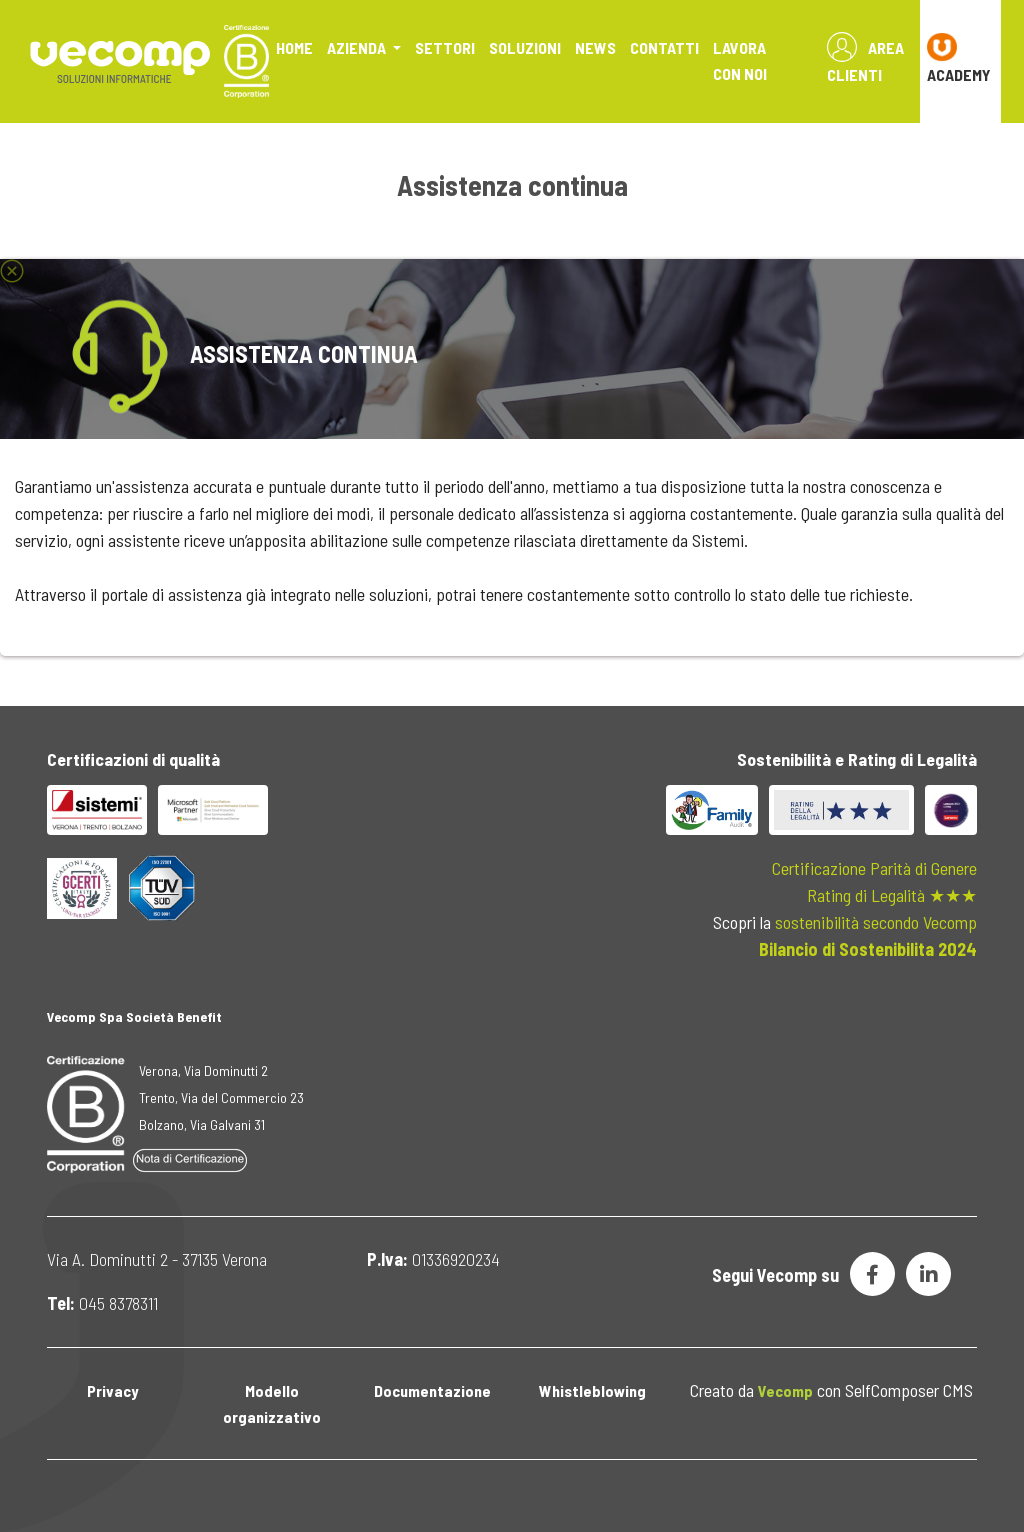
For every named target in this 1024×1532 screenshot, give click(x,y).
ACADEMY (959, 58)
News (595, 47)
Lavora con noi (740, 60)
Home (294, 47)
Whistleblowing (592, 1390)
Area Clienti (865, 58)
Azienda (358, 47)
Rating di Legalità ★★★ (892, 895)
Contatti (664, 47)
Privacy (112, 1390)
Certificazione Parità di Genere (874, 868)
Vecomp (785, 1390)
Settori (445, 47)
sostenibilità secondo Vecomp (876, 922)
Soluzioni (525, 47)
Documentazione (432, 1390)
